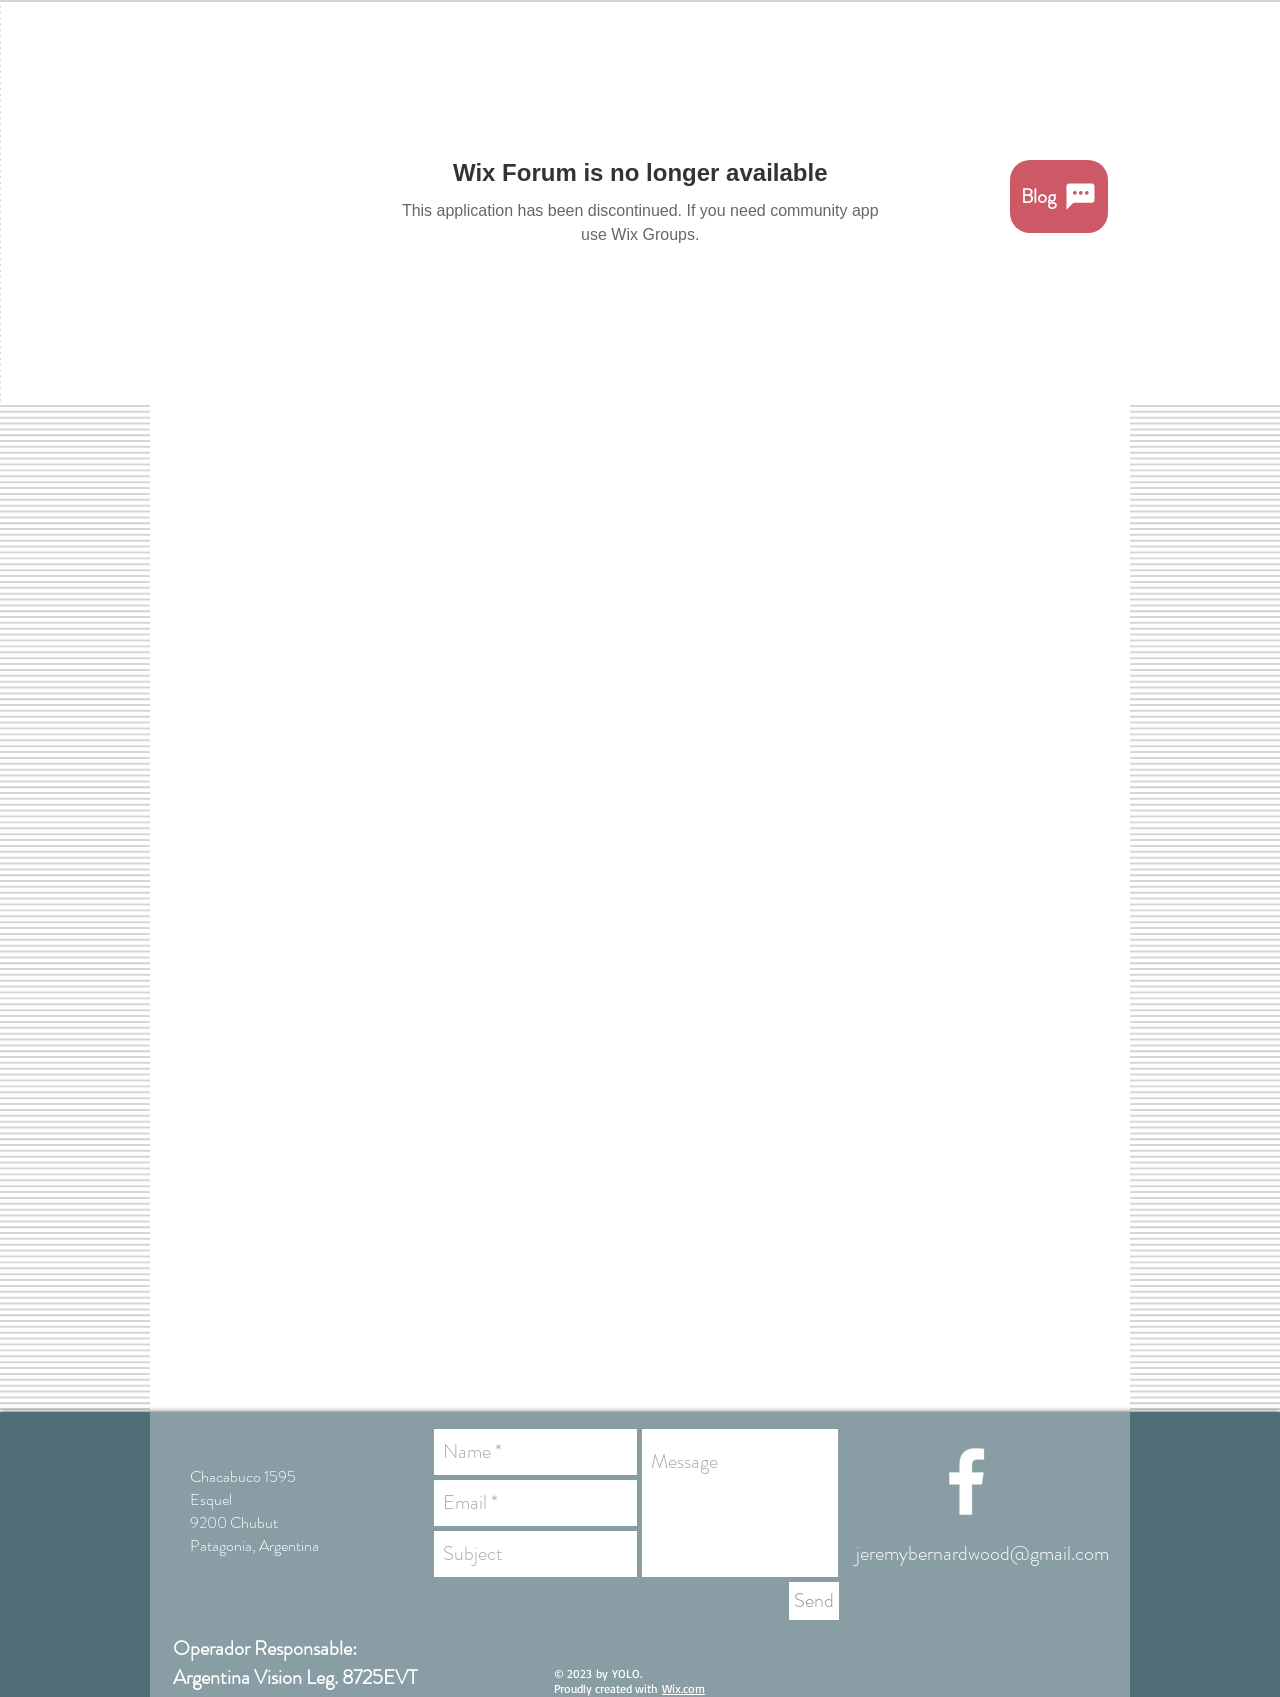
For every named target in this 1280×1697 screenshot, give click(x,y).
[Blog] (1059, 196)
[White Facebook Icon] (966, 1481)
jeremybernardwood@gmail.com (982, 1553)
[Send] (814, 1601)
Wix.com (683, 1688)
